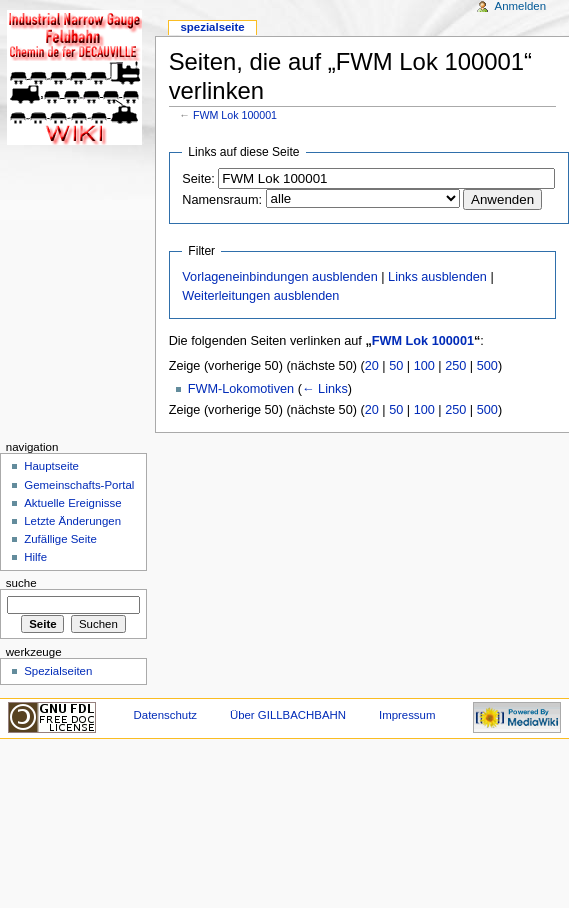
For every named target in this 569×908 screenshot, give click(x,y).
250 (455, 366)
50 (396, 366)
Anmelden (521, 6)
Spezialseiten (58, 671)
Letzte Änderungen (72, 521)
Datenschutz (166, 715)
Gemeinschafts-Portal (79, 485)
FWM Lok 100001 (235, 115)
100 (424, 366)
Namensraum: (222, 200)
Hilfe (35, 557)
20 (372, 366)
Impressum (407, 715)
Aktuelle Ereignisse (72, 503)
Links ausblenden (437, 277)
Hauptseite (51, 466)
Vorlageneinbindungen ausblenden (279, 277)
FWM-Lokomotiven (241, 389)
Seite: (198, 179)
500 (487, 366)
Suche (21, 583)
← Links (325, 389)
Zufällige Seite (60, 539)
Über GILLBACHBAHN (288, 715)
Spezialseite (212, 27)
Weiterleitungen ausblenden (260, 296)
